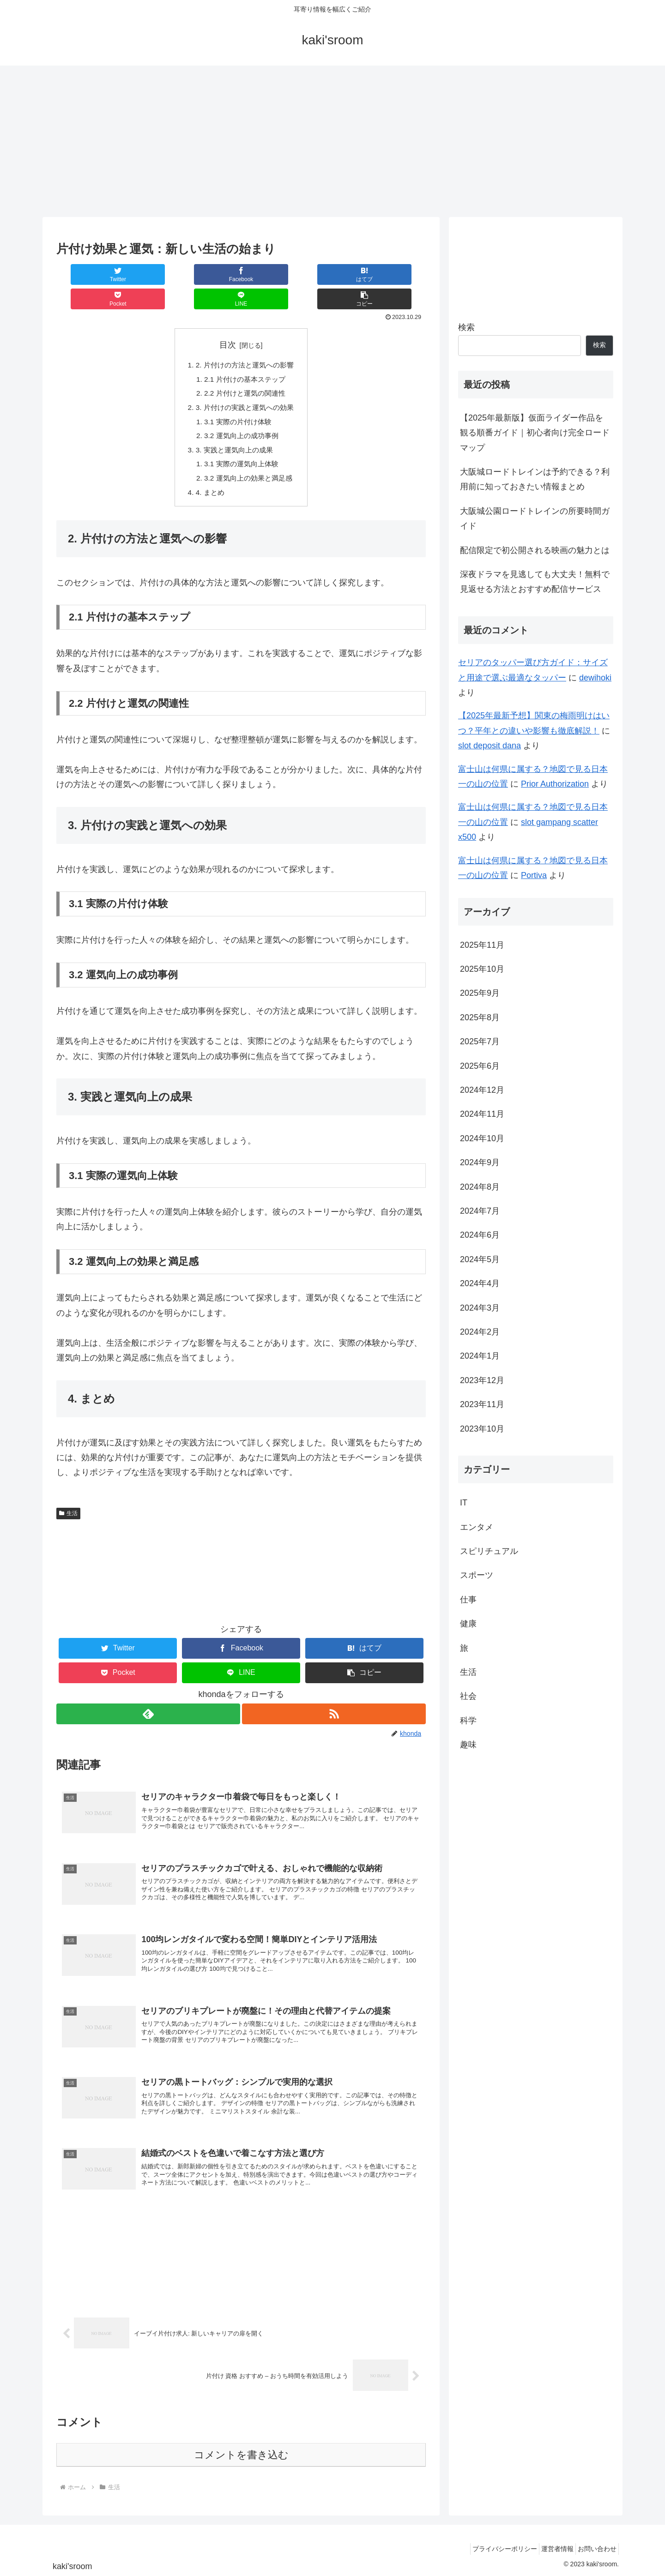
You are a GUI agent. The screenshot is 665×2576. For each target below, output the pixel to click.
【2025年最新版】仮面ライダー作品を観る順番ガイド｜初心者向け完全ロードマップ (535, 432)
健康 (468, 1623)
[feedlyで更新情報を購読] (147, 1697)
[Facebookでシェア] (148, 274)
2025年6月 (480, 1066)
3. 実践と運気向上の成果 (234, 431)
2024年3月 (480, 1307)
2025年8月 (480, 1017)
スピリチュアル (489, 1551)
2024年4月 (480, 1283)
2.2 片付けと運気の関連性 (245, 371)
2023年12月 (482, 1380)
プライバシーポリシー (491, 2547)
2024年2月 (480, 1331)
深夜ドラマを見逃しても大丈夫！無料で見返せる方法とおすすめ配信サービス (535, 582)
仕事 (468, 1599)
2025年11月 (482, 945)
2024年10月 (482, 1138)
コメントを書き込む (241, 2453)
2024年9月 (480, 1162)
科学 (468, 1720)
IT (463, 1502)
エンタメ (476, 1527)
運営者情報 (549, 2547)
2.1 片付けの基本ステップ (245, 356)
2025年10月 (482, 969)
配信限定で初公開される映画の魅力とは (535, 550)
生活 (68, 1497)
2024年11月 (482, 1114)
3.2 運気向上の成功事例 (241, 416)
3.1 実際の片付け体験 (237, 401)
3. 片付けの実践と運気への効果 (245, 386)
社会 (468, 1696)
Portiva (534, 875)
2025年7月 (480, 1041)
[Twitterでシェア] (87, 274)
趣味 (468, 1744)
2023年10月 (482, 1428)
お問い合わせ (594, 2547)
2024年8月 (480, 1187)
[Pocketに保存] (272, 274)
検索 (466, 327)
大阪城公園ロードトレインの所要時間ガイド (535, 518)
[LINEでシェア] (333, 274)
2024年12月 (482, 1090)
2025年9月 (480, 993)
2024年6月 (480, 1235)
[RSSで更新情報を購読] (334, 1697)
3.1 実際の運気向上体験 (241, 445)
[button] (394, 274)
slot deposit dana (489, 745)
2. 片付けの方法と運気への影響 (245, 341)
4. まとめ (208, 475)
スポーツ (476, 1575)
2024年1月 (480, 1355)
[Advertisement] (332, 141)
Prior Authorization (555, 783)
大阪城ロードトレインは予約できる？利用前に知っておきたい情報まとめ (535, 479)
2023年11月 (482, 1404)
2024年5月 (480, 1259)
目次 (227, 320)
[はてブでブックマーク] (210, 274)
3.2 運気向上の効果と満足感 (249, 461)
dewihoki (595, 677)
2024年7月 (480, 1211)
